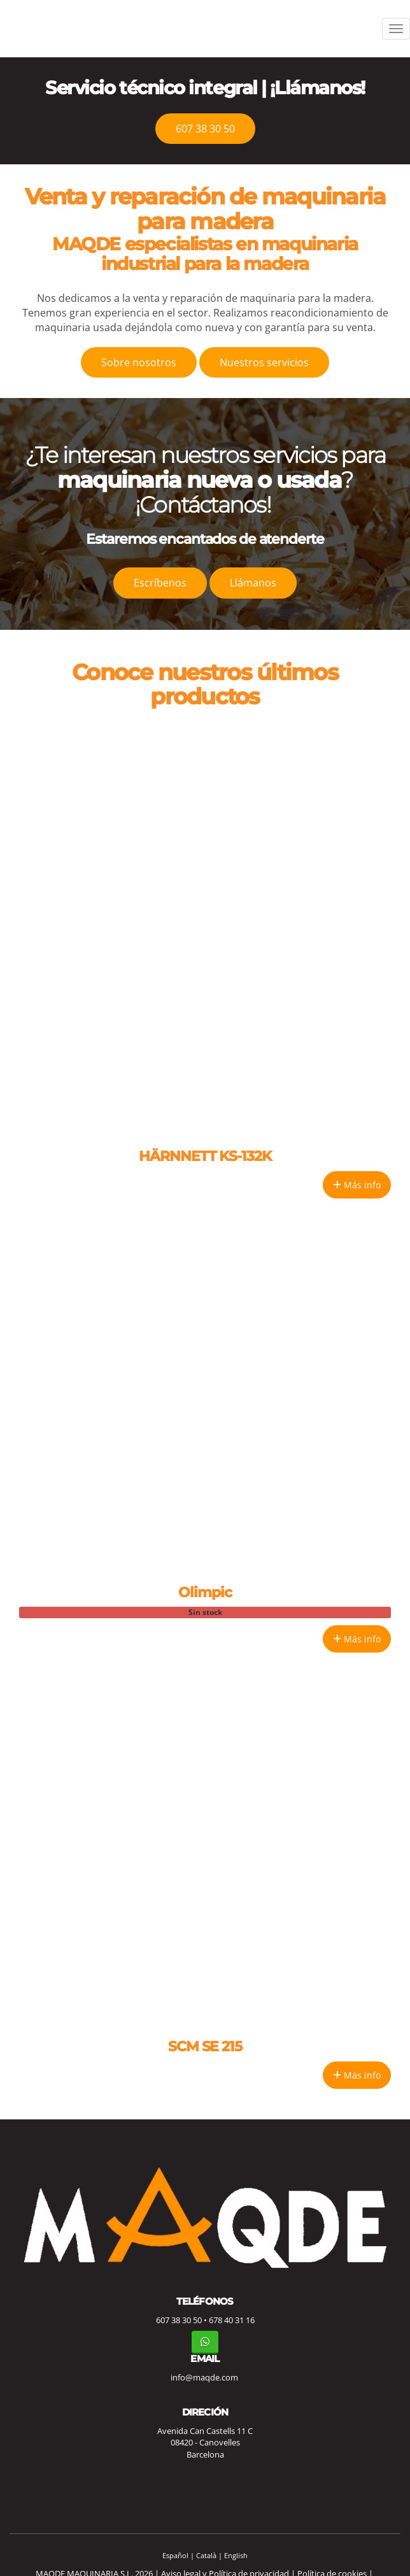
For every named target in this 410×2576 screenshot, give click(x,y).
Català (206, 2555)
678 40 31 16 (232, 2320)
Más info (357, 1185)
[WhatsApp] (205, 2342)
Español (175, 2555)
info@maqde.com (204, 2377)
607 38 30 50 (179, 2320)
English (236, 2555)
